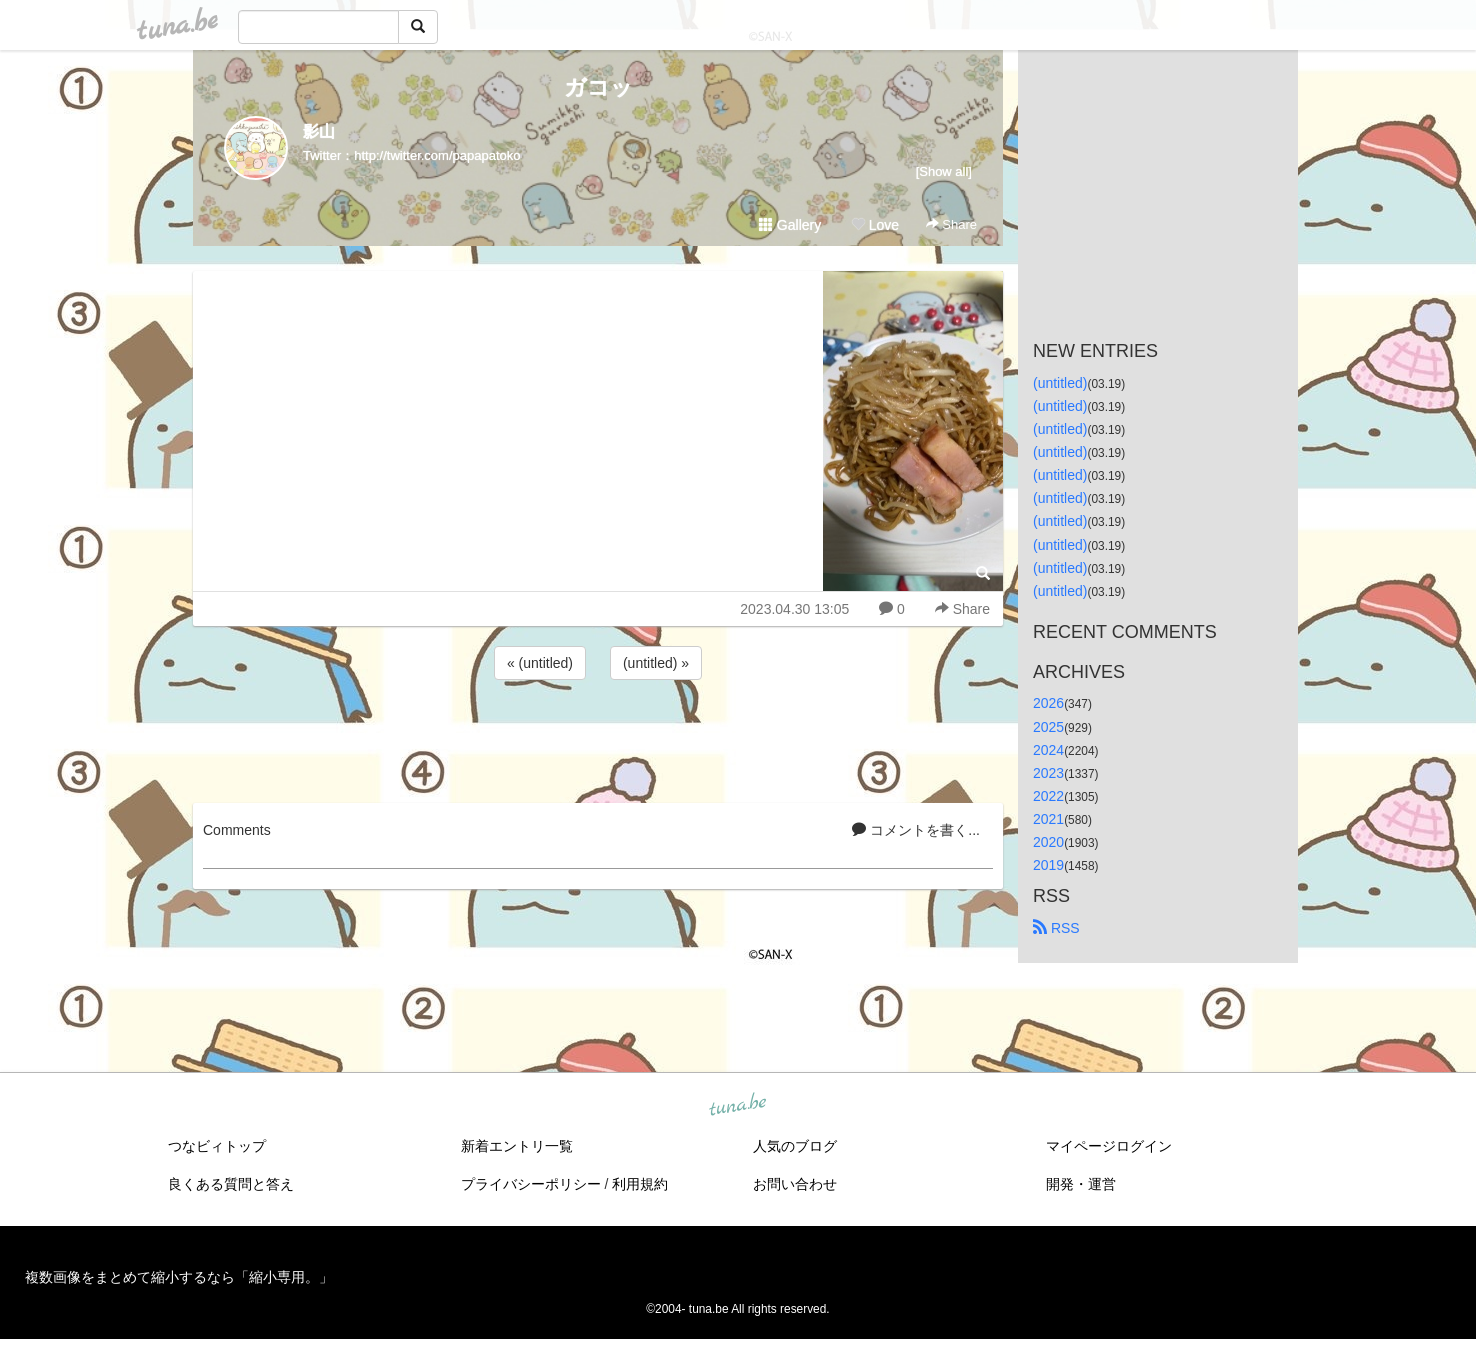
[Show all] (944, 171)
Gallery (790, 225)
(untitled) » (656, 663)
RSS (1056, 928)
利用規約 (640, 1184)
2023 (1048, 773)
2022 (1048, 796)
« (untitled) (540, 663)
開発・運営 (1081, 1184)
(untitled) (1060, 383)
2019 (1048, 865)
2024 (1048, 750)
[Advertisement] (598, 738)
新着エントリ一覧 (517, 1146)
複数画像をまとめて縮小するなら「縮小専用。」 (179, 1277)
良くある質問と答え (231, 1184)
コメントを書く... (916, 830)
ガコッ (598, 87)
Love (875, 225)
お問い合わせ (795, 1184)
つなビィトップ (217, 1146)
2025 (1048, 727)
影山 (319, 131)
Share (951, 224)
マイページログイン (1109, 1146)
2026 (1048, 703)
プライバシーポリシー (531, 1184)
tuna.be (737, 1106)
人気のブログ (795, 1146)
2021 (1048, 819)
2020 (1048, 842)
